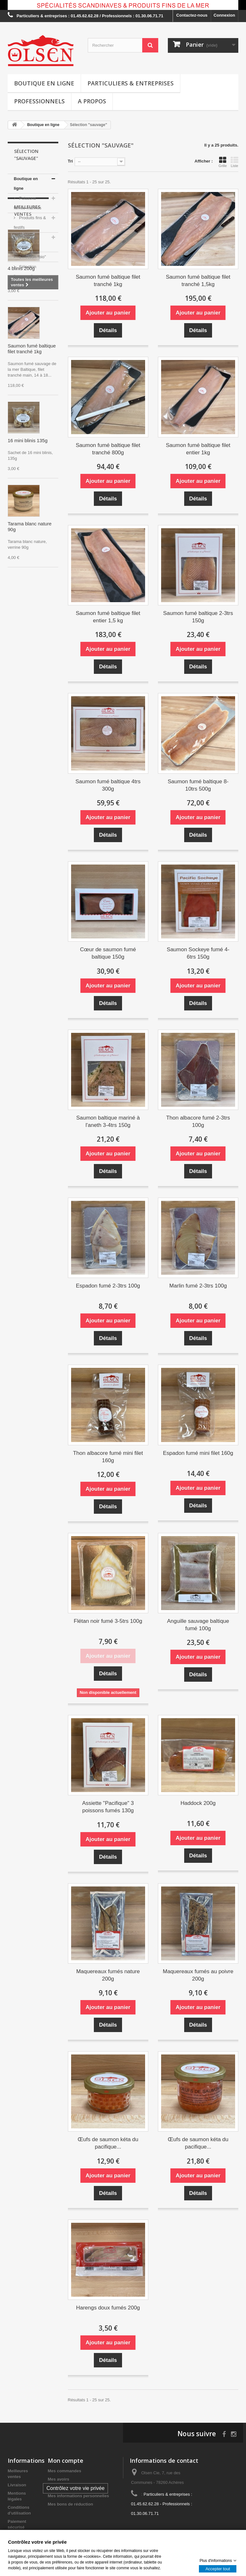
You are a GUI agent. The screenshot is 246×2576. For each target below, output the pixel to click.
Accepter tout (217, 2568)
